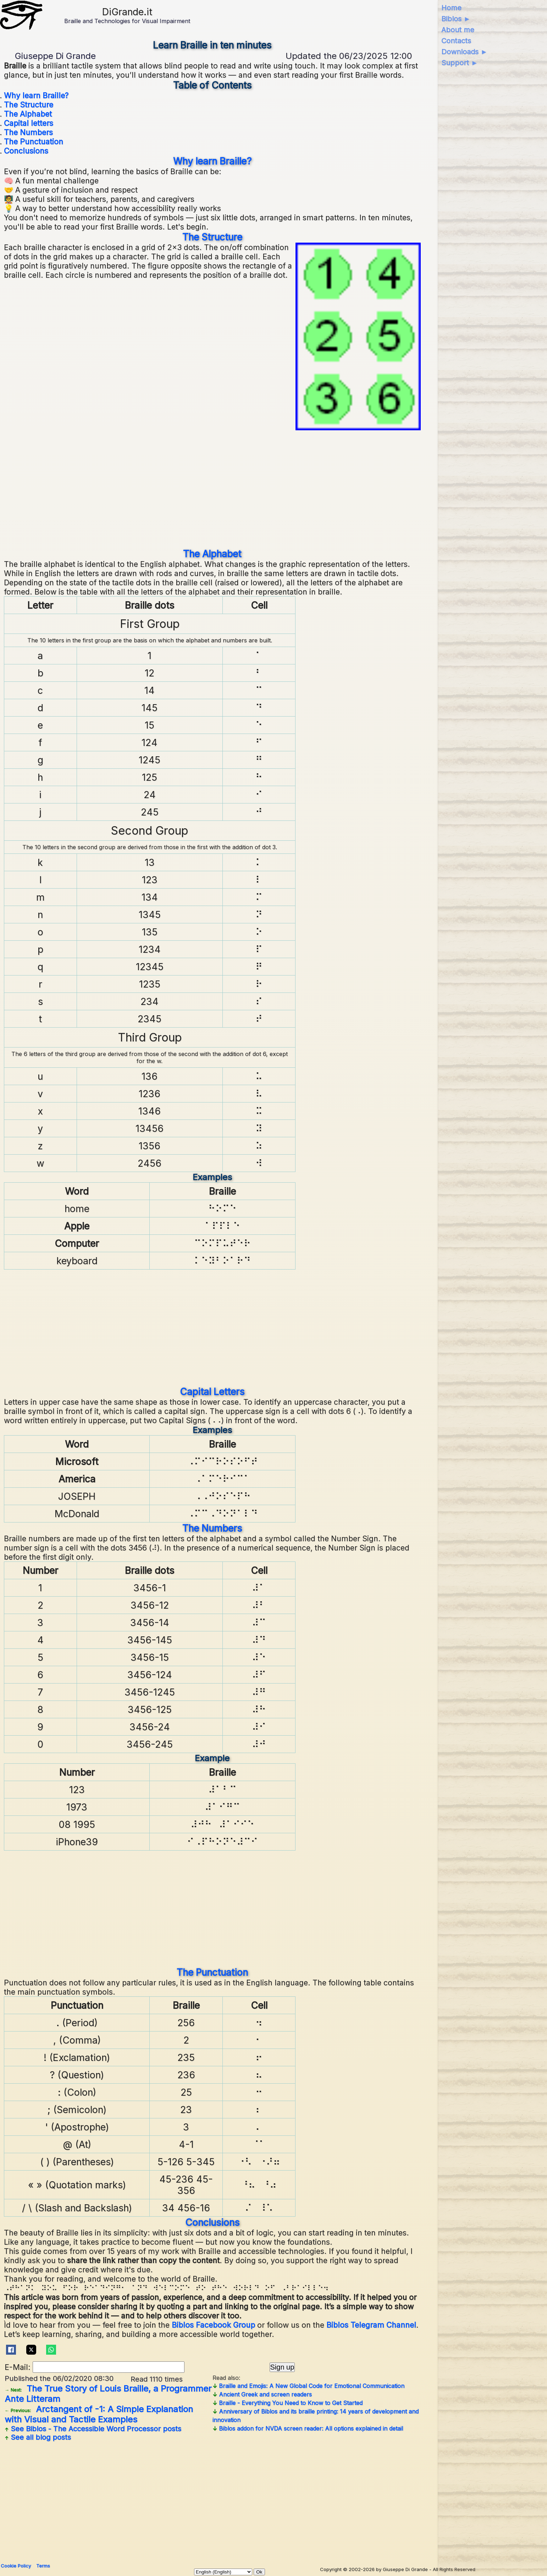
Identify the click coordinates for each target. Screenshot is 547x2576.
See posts (93, 2429)
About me (457, 30)
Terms (43, 2566)
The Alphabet (28, 113)
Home (451, 8)
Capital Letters (212, 1391)
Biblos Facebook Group (213, 2324)
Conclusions (26, 150)
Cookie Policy (16, 2566)
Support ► (459, 63)
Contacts (456, 41)
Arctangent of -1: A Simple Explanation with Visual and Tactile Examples (99, 2414)
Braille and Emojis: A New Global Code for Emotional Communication (308, 2385)
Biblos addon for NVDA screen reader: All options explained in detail (307, 2428)
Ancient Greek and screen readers (262, 2394)
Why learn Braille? (36, 95)
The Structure (28, 104)
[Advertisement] (212, 489)
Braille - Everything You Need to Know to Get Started (287, 2402)
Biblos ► (456, 19)
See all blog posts (38, 2437)
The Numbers (28, 132)
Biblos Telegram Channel (371, 2324)
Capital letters (28, 123)
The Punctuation (33, 141)
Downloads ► (464, 52)
